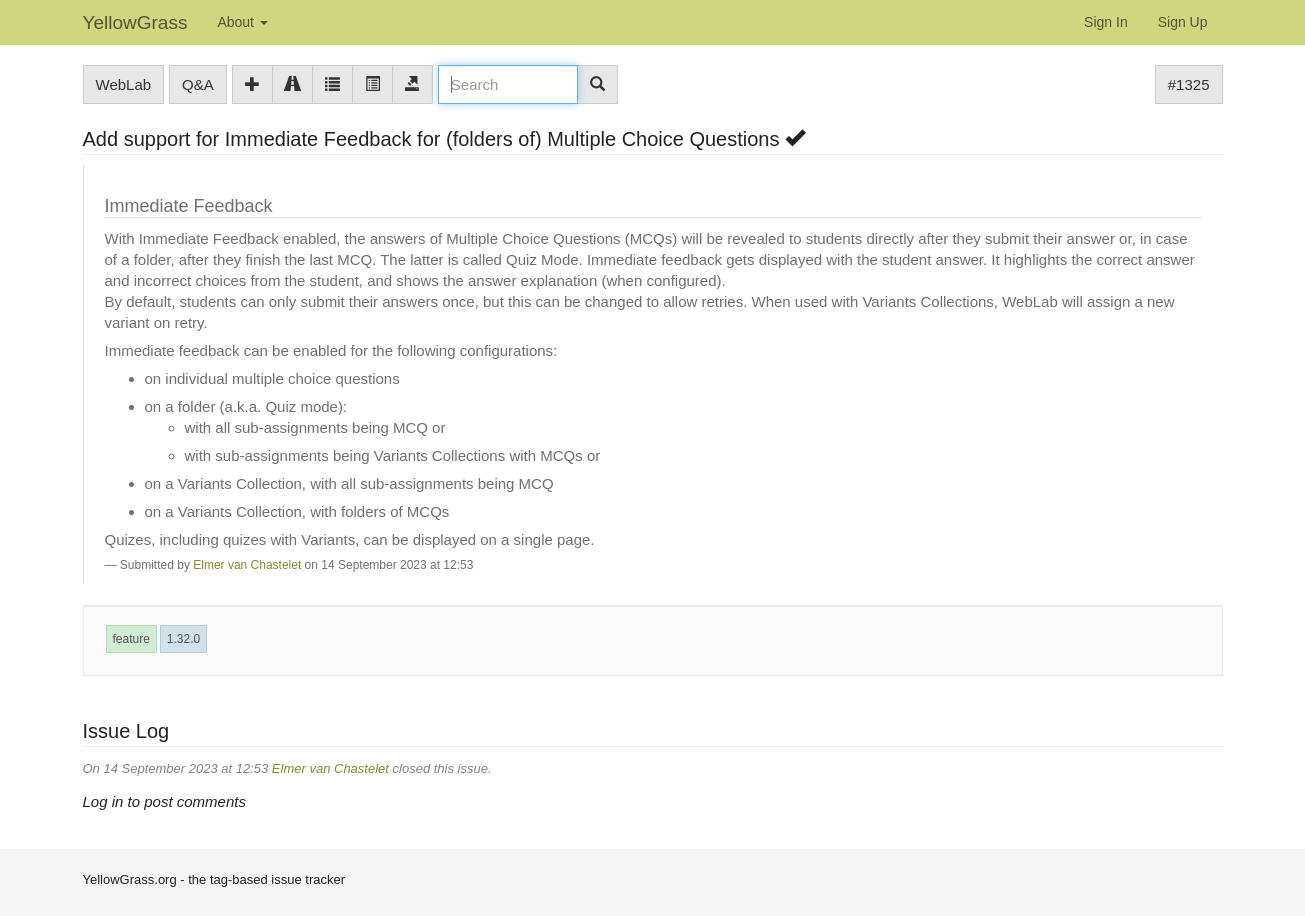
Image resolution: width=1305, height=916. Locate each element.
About (242, 22)
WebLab (124, 84)
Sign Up (1183, 22)
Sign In (1106, 22)
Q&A (198, 84)
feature (131, 639)
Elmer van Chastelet (247, 565)
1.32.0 (183, 639)
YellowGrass (135, 22)
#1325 (1189, 84)
